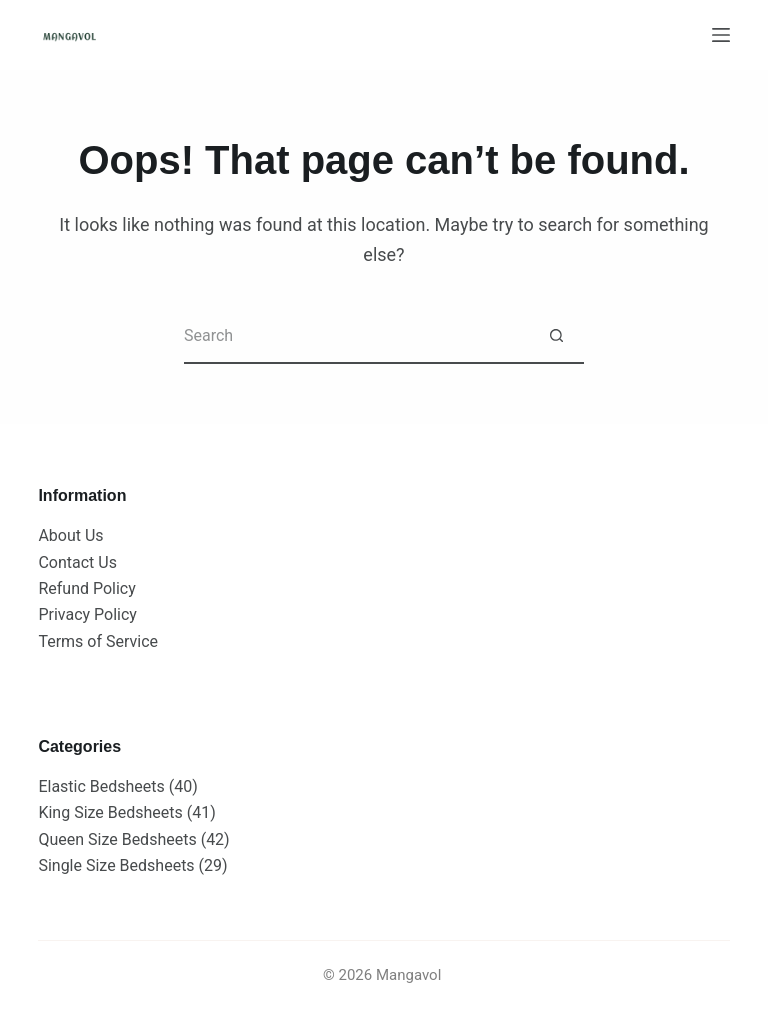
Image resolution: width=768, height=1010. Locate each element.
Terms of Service (98, 641)
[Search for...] (356, 336)
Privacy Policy (87, 614)
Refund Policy (86, 588)
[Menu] (721, 35)
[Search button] (556, 336)
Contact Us (77, 562)
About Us (70, 535)
